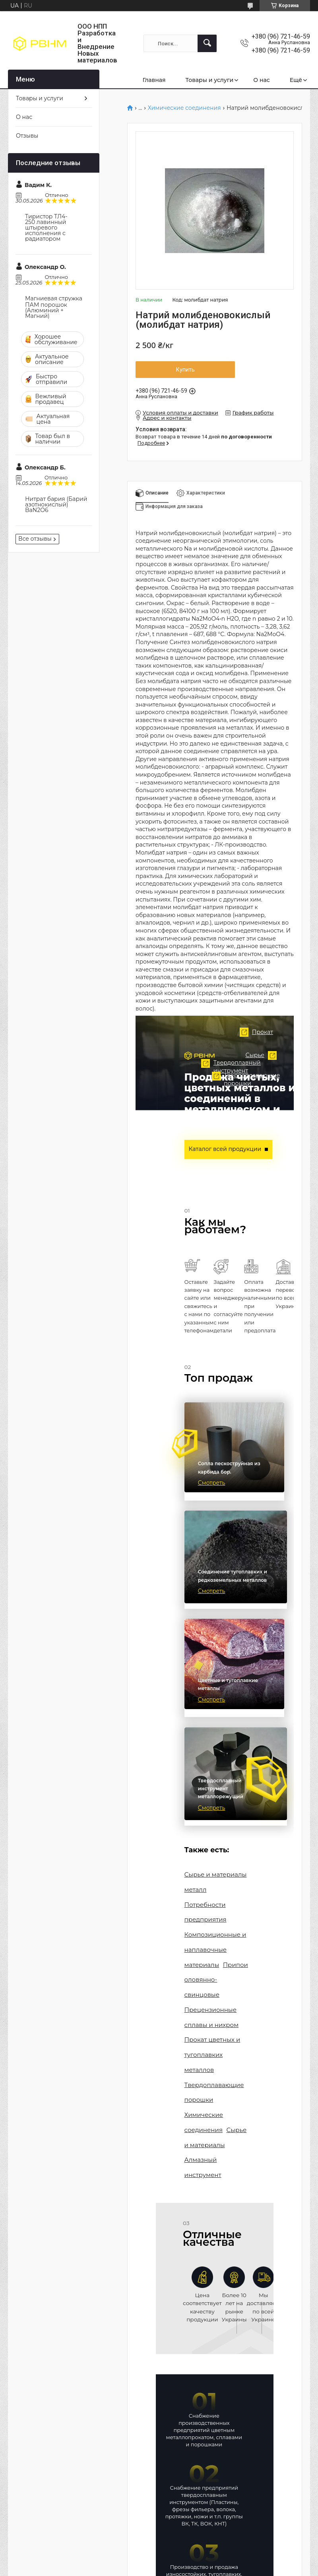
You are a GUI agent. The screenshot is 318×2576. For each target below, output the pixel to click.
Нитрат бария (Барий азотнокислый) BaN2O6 (56, 504)
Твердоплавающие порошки (207, 1170)
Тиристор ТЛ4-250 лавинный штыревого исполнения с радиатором (46, 227)
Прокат (204, 1052)
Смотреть (211, 1489)
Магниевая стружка (53, 298)
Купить (185, 369)
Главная (153, 80)
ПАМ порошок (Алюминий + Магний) (46, 310)
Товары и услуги (210, 80)
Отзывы (27, 135)
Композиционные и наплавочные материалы (212, 1935)
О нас (261, 80)
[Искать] (207, 43)
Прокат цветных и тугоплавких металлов (209, 2030)
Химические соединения (184, 108)
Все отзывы (35, 538)
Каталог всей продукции (221, 1148)
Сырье (243, 1113)
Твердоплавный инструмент (160, 1136)
